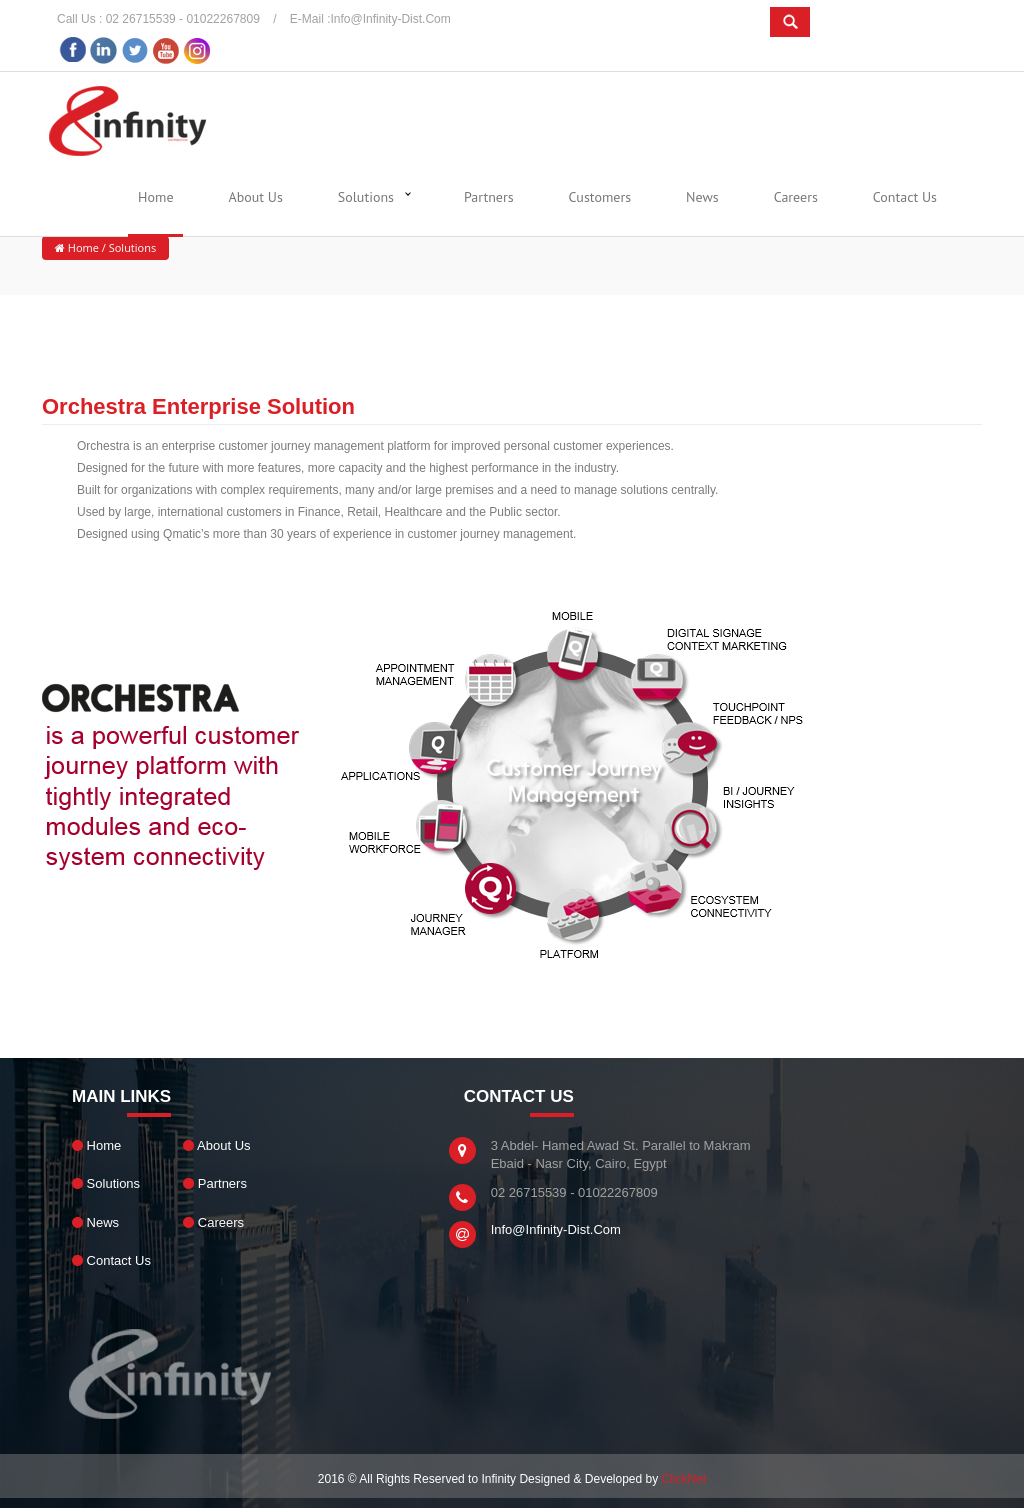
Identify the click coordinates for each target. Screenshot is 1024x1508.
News (702, 197)
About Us (256, 197)
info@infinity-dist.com (391, 19)
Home (155, 197)
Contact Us (905, 197)
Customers (600, 197)
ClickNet (684, 1479)
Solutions (366, 197)
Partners (489, 197)
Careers (796, 197)
